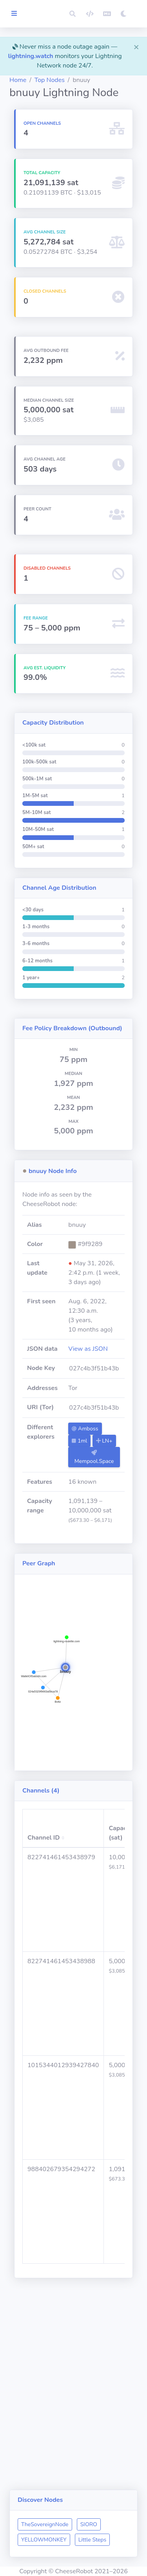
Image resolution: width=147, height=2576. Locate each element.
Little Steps (92, 2539)
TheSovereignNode (45, 2524)
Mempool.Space (94, 1457)
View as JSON (88, 1348)
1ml (79, 1441)
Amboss (85, 1428)
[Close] (136, 46)
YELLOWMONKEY (44, 2539)
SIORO (88, 2524)
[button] (72, 13)
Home (17, 80)
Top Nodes (49, 80)
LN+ (104, 1441)
